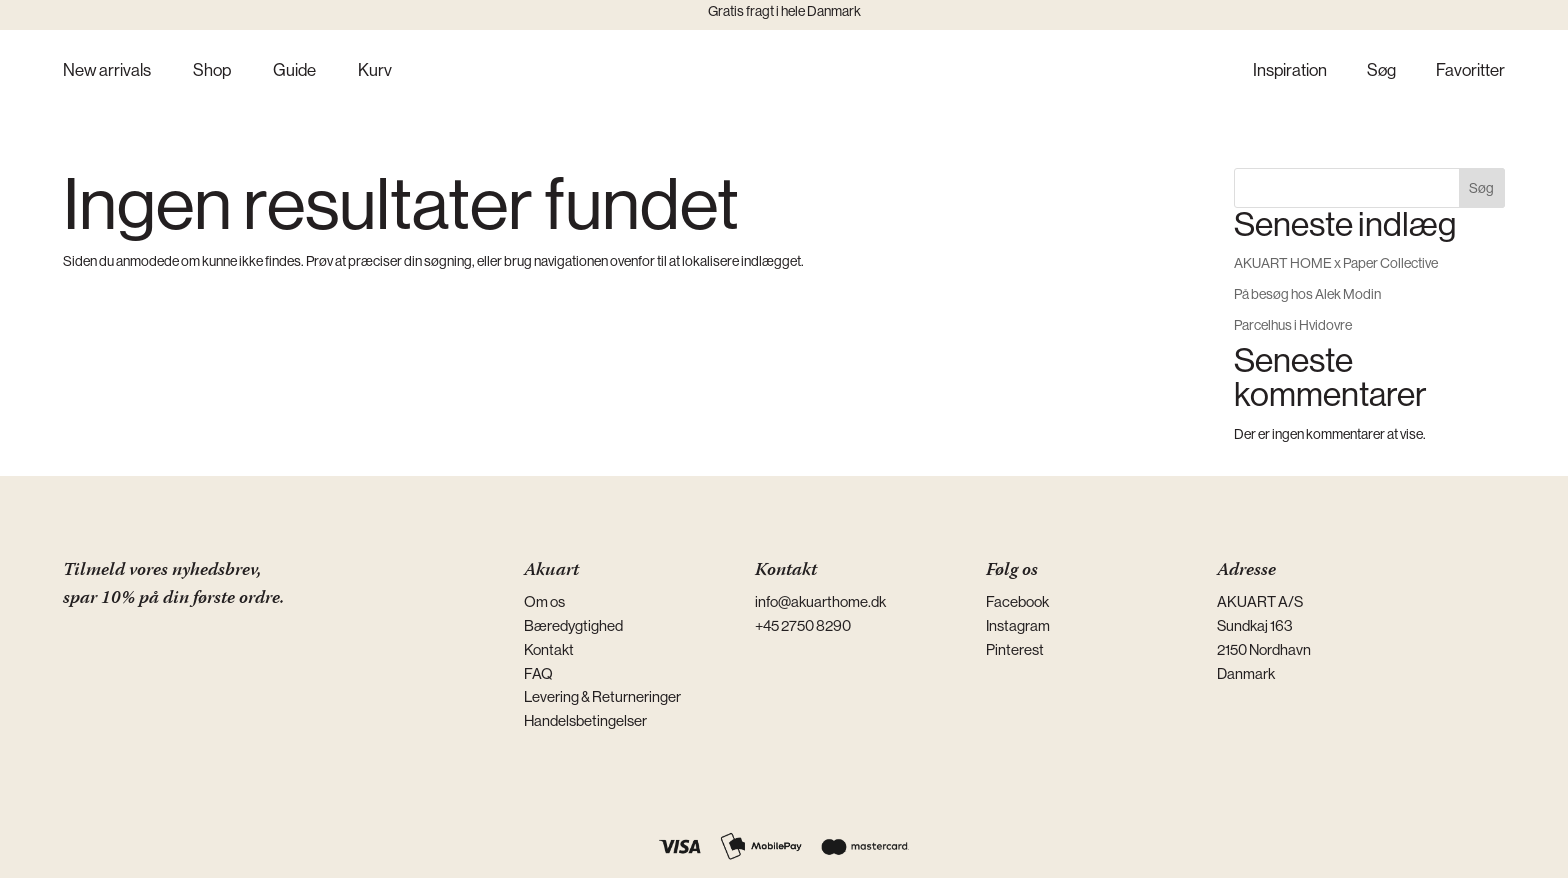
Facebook (1017, 601)
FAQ (538, 673)
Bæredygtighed (573, 625)
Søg (1381, 71)
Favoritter (1470, 71)
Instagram (1018, 625)
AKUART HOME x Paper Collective (1336, 263)
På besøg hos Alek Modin (1307, 294)
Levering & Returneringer (602, 696)
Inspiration (1290, 71)
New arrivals (107, 71)
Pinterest (1015, 649)
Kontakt (549, 649)
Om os (544, 601)
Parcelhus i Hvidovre (1293, 325)
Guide (294, 71)
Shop (212, 71)
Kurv (375, 71)
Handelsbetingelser (585, 720)
